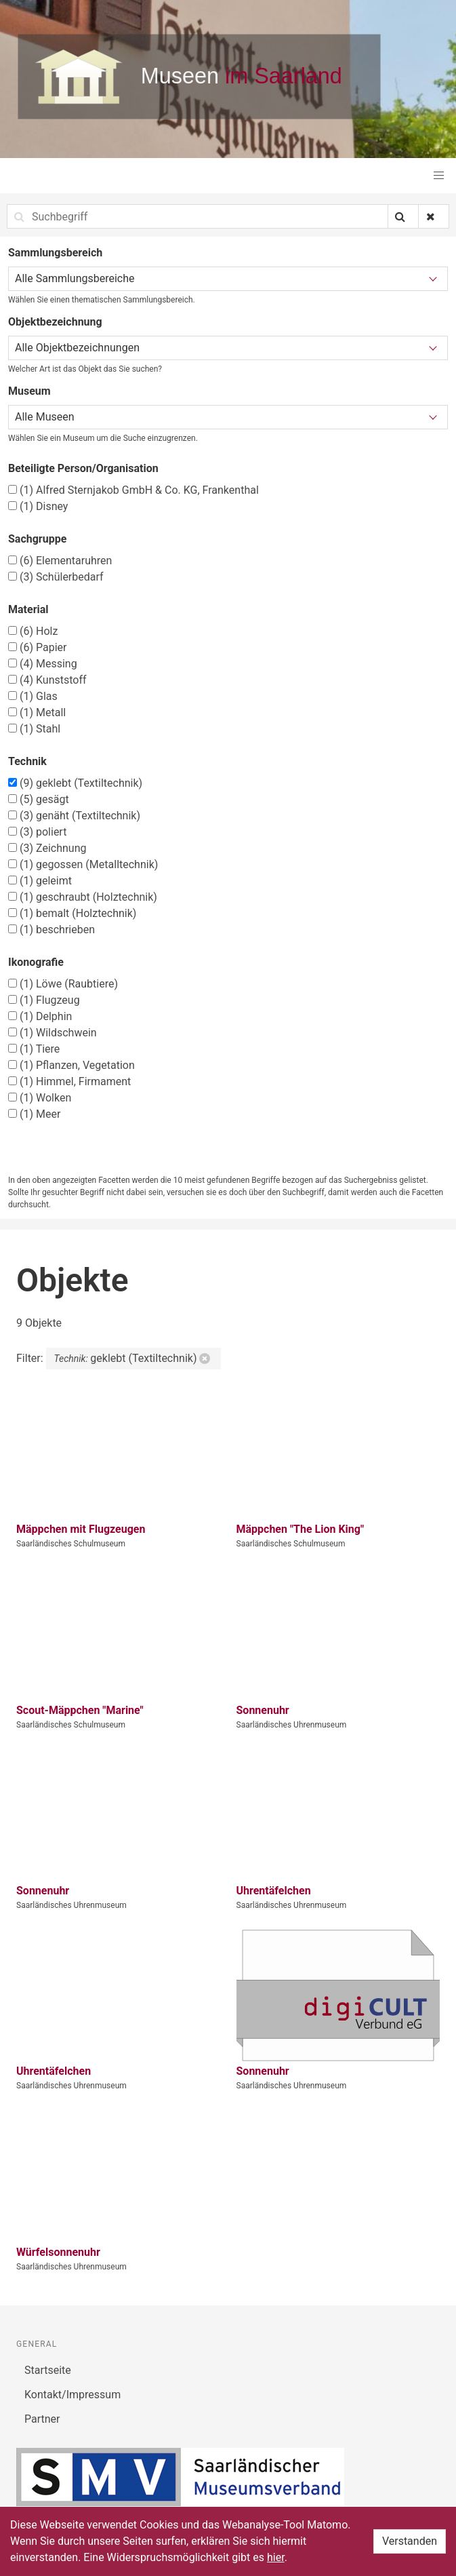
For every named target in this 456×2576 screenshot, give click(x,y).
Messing (42, 663)
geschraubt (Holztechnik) (82, 897)
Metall (37, 712)
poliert (37, 831)
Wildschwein (52, 1032)
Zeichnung (47, 848)
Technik (27, 761)
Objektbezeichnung (55, 321)
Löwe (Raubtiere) (63, 983)
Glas (33, 696)
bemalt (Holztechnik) (72, 913)
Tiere (34, 1048)
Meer (34, 1114)
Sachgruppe (37, 538)
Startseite (47, 2370)
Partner (42, 2419)
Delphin (40, 1016)
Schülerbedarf (56, 576)
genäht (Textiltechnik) (74, 815)
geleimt (40, 880)
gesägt (38, 799)
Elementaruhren (60, 560)
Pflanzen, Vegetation (71, 1065)
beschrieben (51, 929)
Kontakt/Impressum (72, 2394)
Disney (38, 506)
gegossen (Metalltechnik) (83, 864)
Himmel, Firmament (69, 1081)
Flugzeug (44, 1000)
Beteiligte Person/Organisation (83, 468)
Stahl (34, 728)
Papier (37, 647)
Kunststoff (47, 680)
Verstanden (409, 2541)
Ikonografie (36, 962)
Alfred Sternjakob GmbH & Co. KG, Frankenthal (133, 490)
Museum (29, 391)
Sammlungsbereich (55, 252)
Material (28, 609)
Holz (33, 631)
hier (276, 2557)
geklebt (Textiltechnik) (75, 783)
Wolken (39, 1097)
